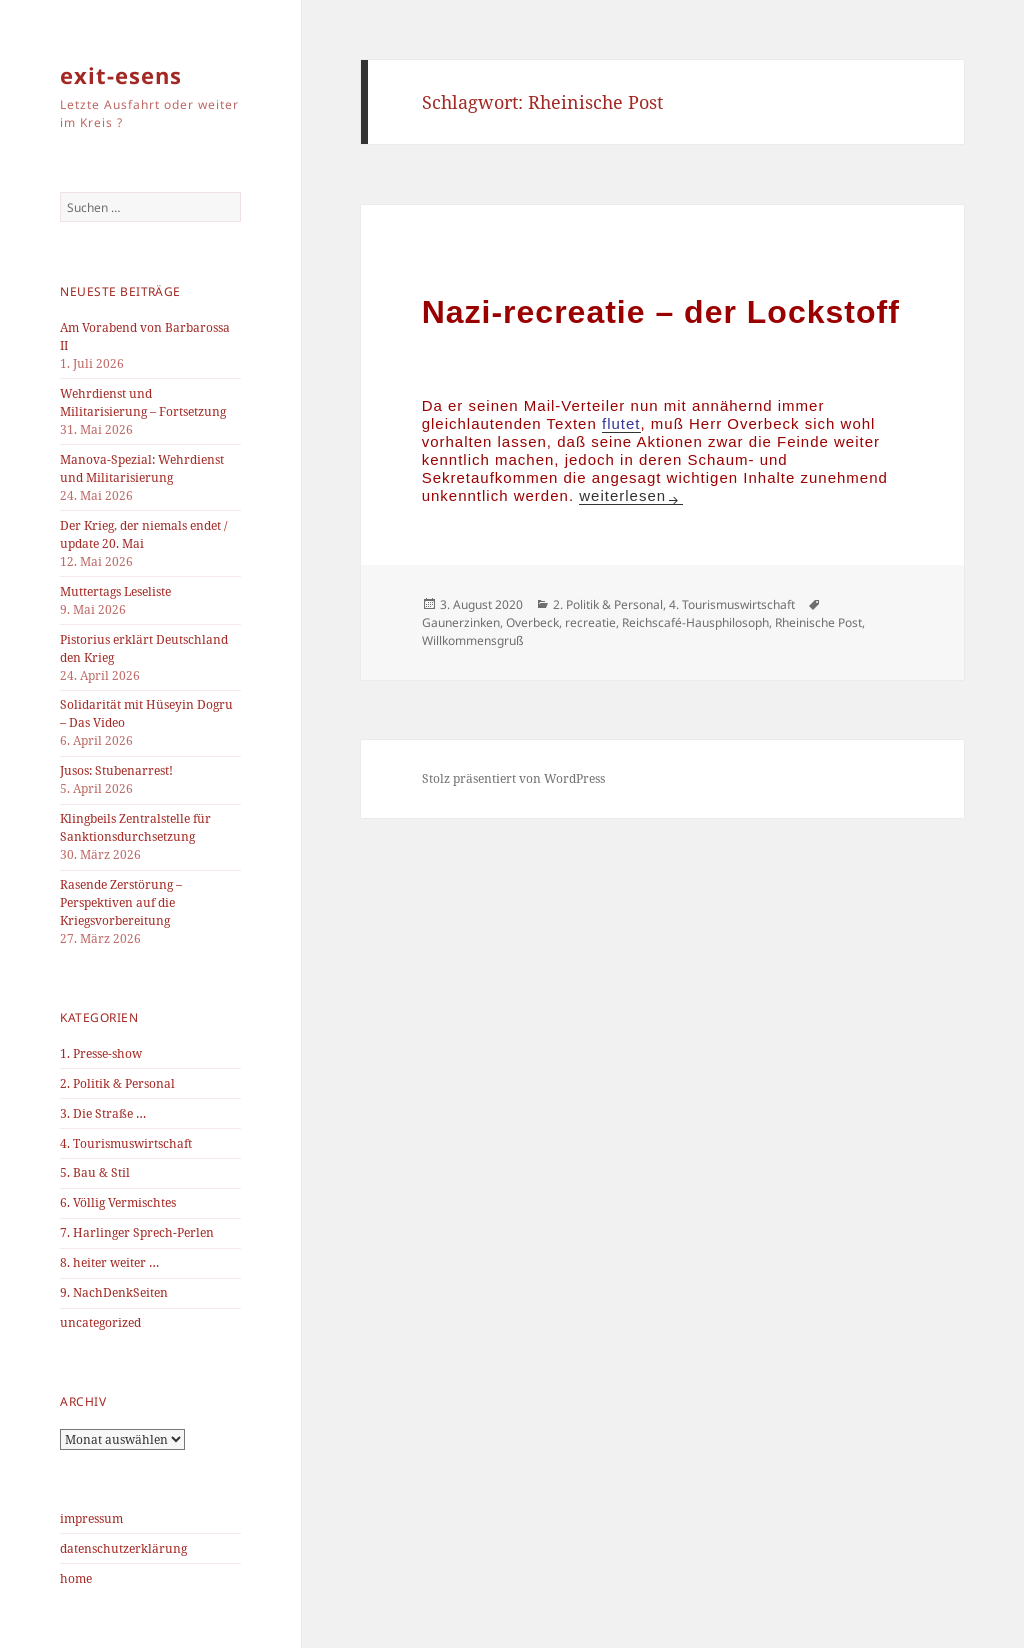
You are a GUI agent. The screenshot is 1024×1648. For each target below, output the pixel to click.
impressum (91, 1518)
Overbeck (532, 622)
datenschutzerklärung (123, 1548)
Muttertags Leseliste (115, 591)
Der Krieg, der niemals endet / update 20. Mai (143, 534)
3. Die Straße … (103, 1113)
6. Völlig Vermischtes (118, 1202)
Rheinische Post (818, 622)
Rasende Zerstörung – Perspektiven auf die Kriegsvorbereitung (121, 902)
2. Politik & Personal (117, 1083)
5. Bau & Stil (95, 1172)
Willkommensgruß (473, 640)
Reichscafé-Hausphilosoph (695, 622)
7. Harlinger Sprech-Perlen (137, 1232)
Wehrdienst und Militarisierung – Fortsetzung (143, 402)
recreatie (590, 622)
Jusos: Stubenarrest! (116, 770)
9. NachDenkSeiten (114, 1292)
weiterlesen (631, 495)
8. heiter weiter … (109, 1262)
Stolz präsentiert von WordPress (513, 778)
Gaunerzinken (461, 622)
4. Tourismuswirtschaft (126, 1143)
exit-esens (121, 75)
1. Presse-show (101, 1053)
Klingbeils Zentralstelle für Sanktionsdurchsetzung (135, 827)
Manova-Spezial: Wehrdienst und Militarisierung (142, 468)
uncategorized (100, 1322)
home (76, 1578)
